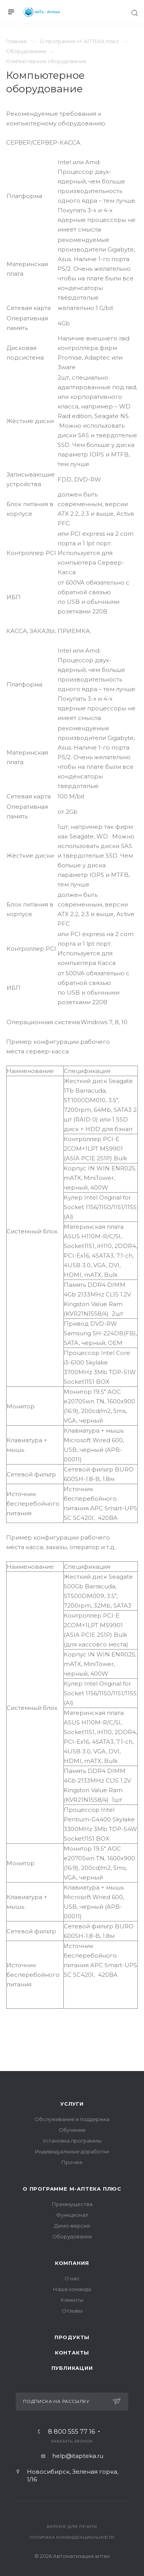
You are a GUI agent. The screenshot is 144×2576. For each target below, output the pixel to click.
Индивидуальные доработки (72, 2151)
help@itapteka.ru (77, 2455)
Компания (72, 2263)
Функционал (72, 2215)
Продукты (72, 2337)
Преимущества (72, 2204)
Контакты (72, 2352)
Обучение (72, 2130)
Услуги (72, 2104)
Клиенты (72, 2300)
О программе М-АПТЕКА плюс (72, 2189)
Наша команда (72, 2289)
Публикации (72, 2368)
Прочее (72, 2162)
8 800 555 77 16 (71, 2432)
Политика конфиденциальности (72, 2537)
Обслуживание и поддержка (72, 2119)
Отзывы (72, 2311)
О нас (72, 2278)
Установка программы (72, 2141)
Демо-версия (72, 2226)
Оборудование (72, 2236)
